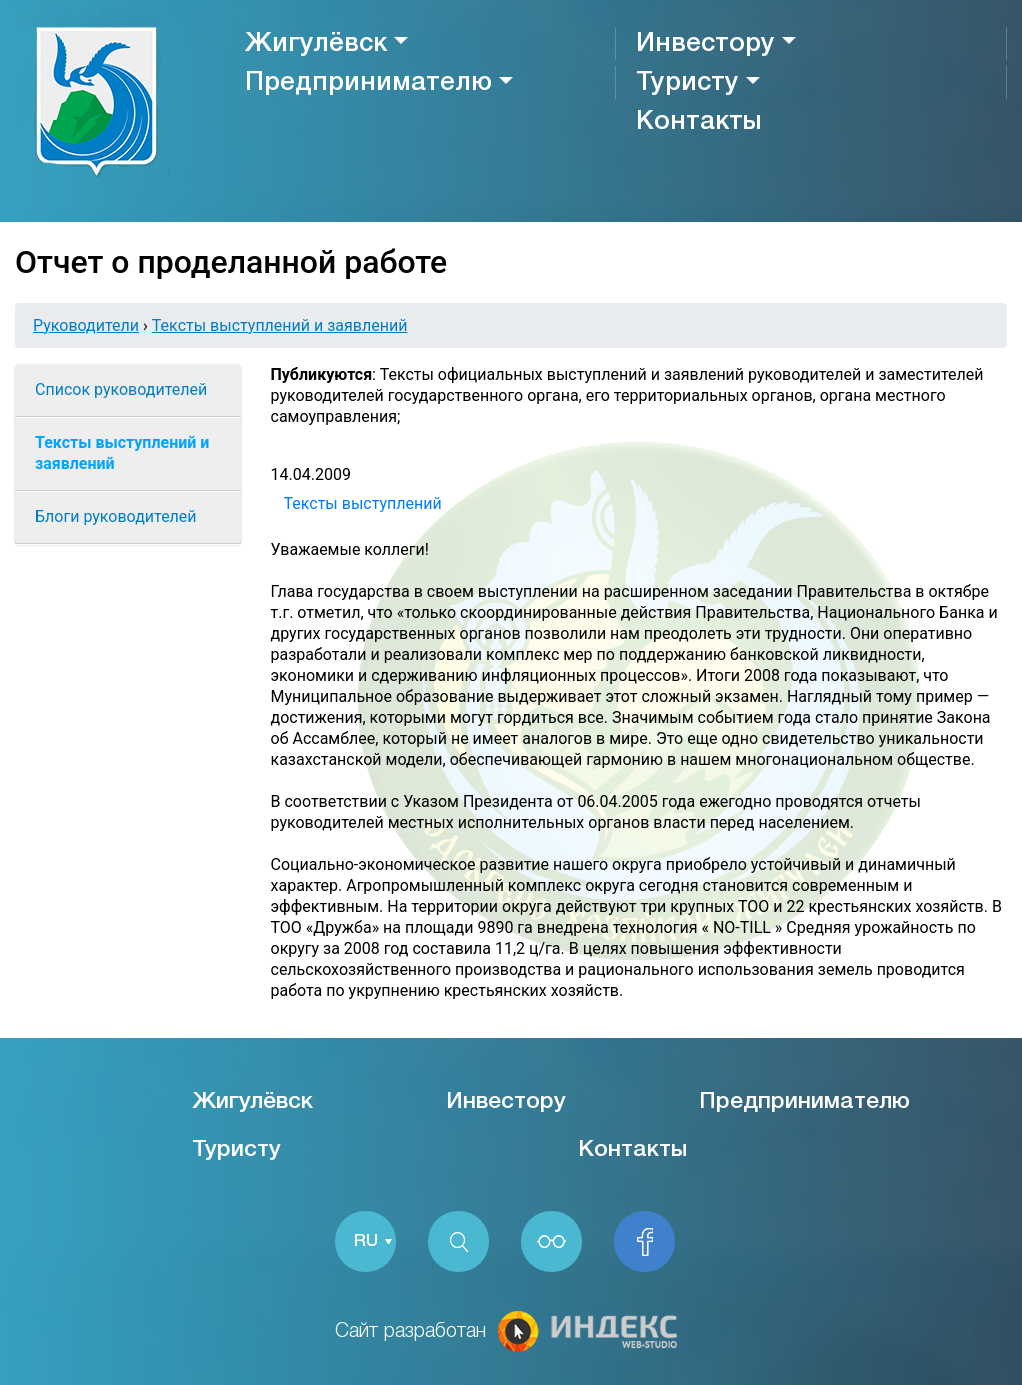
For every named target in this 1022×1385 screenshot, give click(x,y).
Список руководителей (121, 389)
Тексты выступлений (363, 503)
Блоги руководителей (116, 516)
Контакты (698, 122)
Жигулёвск (316, 44)
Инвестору (705, 44)
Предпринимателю (368, 83)
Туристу (687, 83)
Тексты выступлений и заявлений (280, 325)
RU (366, 1241)
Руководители (86, 325)
